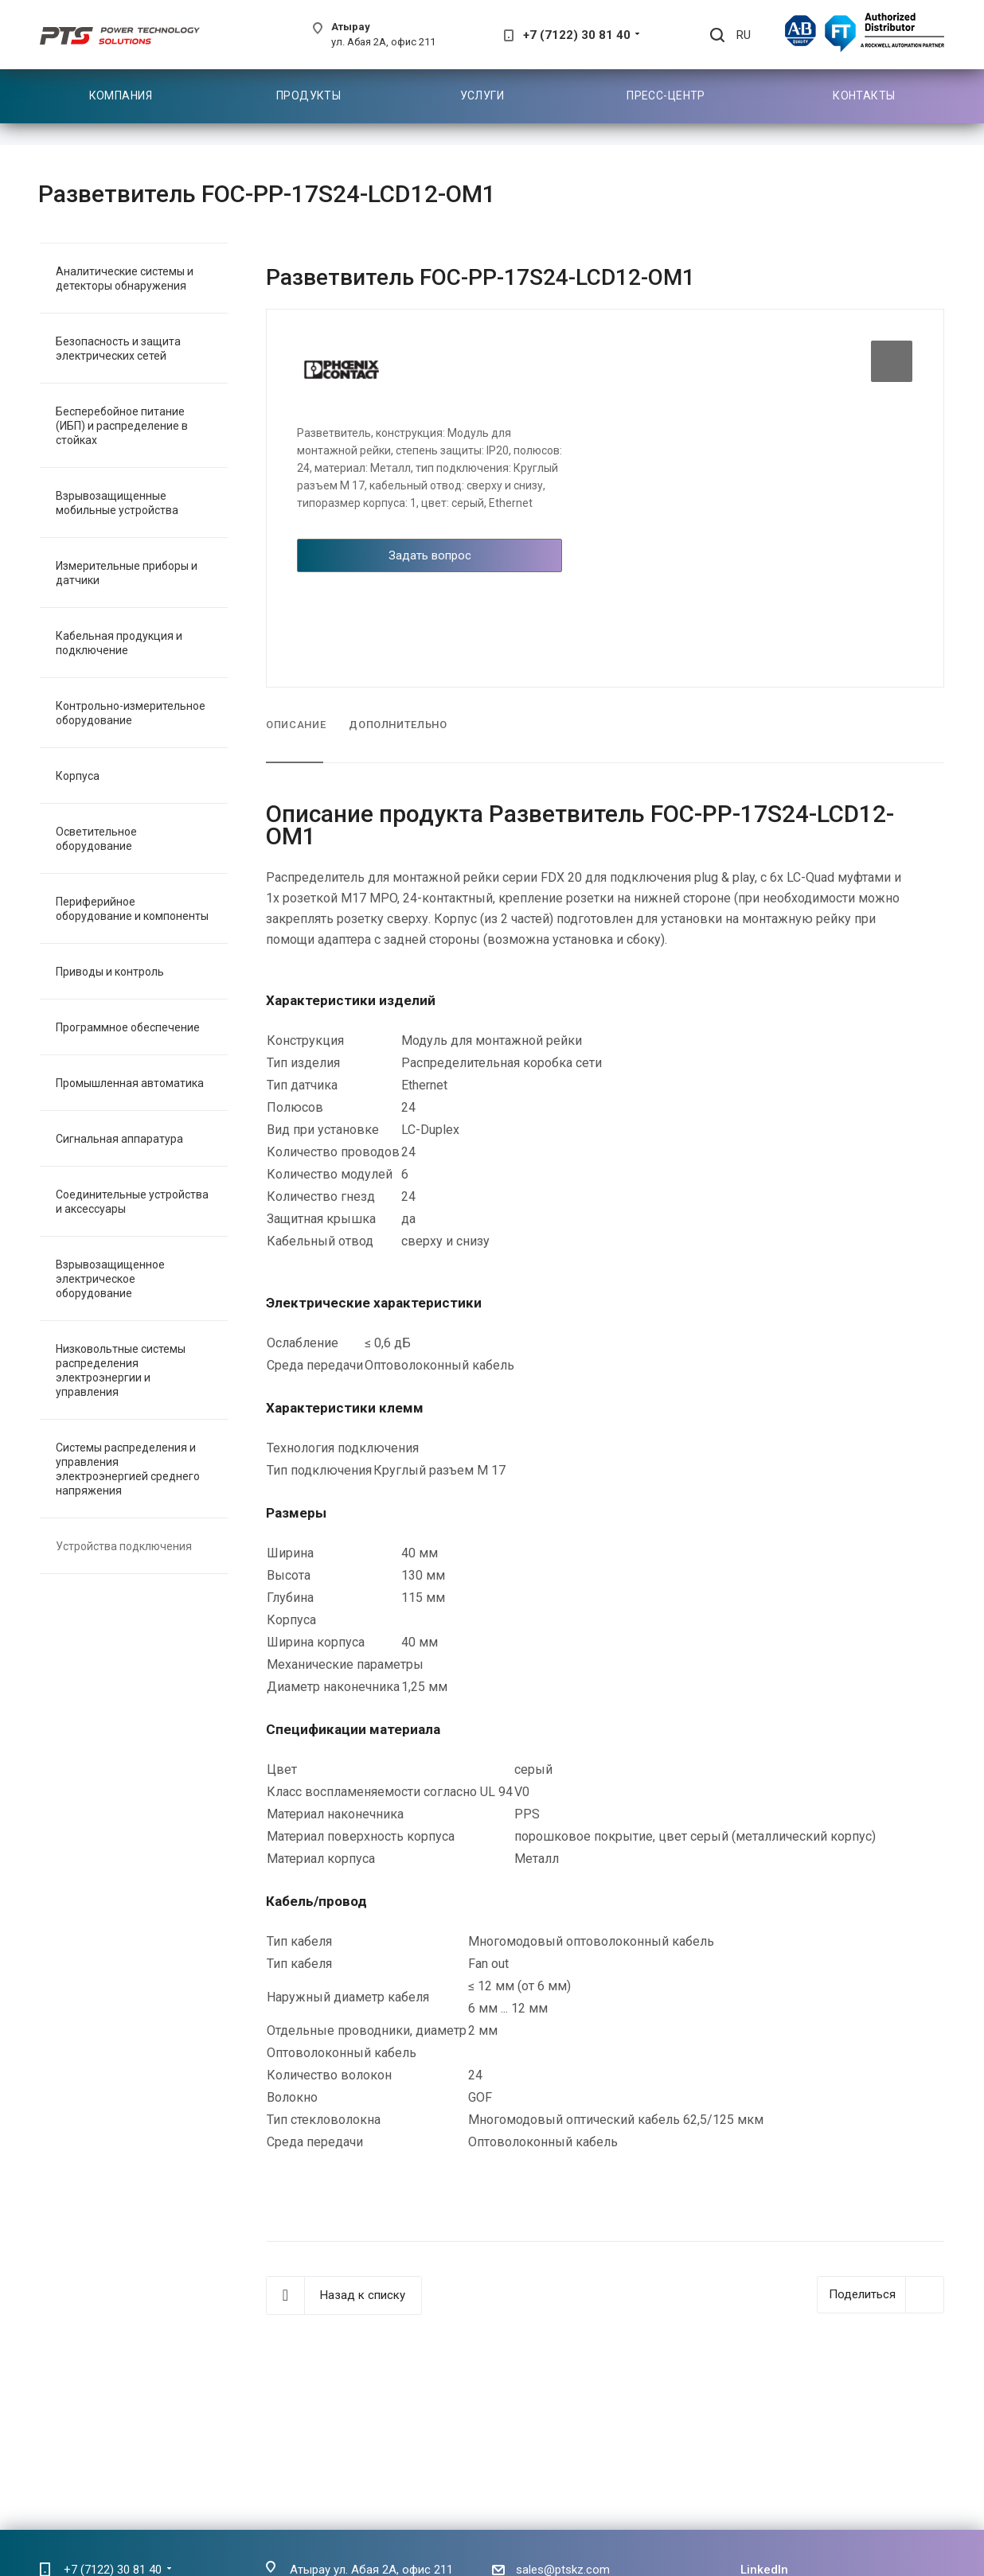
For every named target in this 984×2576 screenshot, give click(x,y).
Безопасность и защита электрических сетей (118, 348)
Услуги (482, 95)
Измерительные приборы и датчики (126, 573)
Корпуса (78, 776)
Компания (120, 95)
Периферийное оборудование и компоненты (132, 908)
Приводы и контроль (110, 971)
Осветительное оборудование (96, 838)
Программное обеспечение (128, 1027)
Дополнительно (398, 725)
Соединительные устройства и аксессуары (132, 1201)
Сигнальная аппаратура (119, 1138)
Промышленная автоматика (130, 1083)
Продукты (308, 95)
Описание (296, 725)
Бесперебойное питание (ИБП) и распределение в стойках (122, 425)
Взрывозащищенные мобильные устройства (117, 502)
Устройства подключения (124, 1546)
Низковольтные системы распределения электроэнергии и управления (120, 1370)
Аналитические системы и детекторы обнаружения (124, 278)
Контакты (864, 95)
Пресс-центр (666, 95)
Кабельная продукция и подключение (119, 643)
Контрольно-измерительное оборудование (130, 713)
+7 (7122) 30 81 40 (577, 35)
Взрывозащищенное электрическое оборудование (110, 1279)
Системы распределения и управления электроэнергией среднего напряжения (128, 1469)
